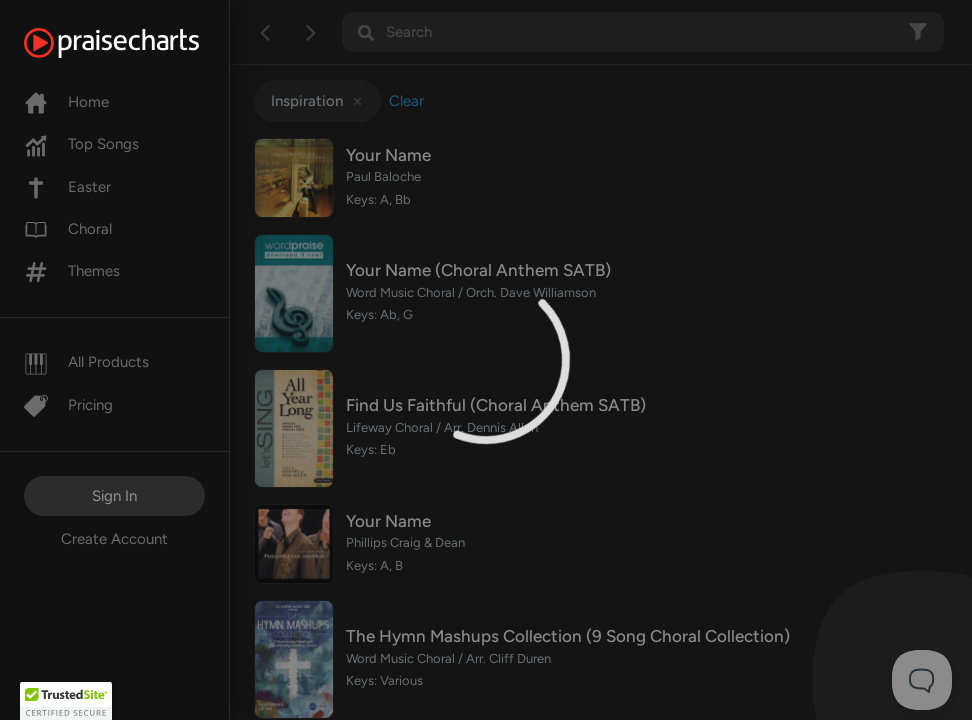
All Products (86, 362)
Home (66, 102)
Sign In (114, 496)
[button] (66, 701)
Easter (67, 187)
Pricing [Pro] (68, 405)
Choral (68, 229)
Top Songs (81, 144)
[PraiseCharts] (136, 43)
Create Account (114, 539)
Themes (72, 271)
